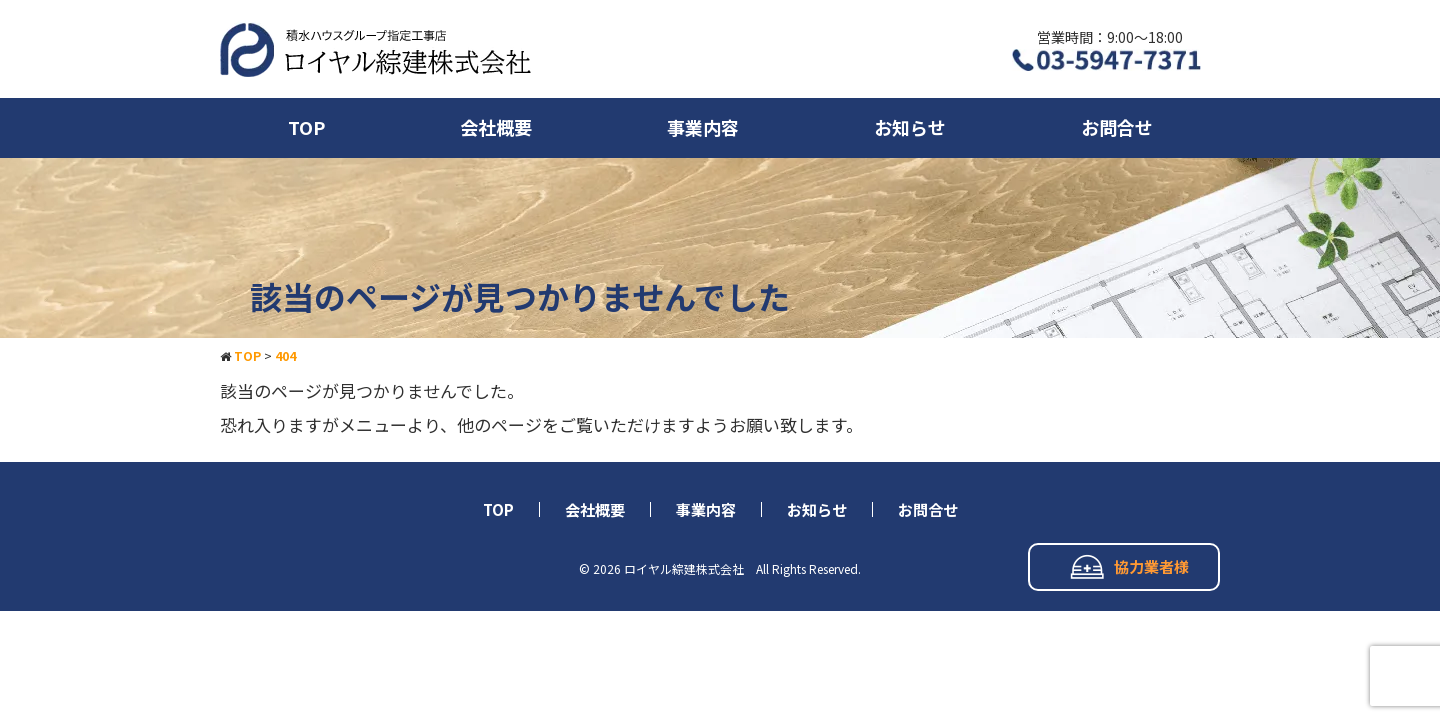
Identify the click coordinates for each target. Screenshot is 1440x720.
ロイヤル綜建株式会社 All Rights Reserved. (742, 568)
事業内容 (703, 127)
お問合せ (1117, 127)
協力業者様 (1129, 566)
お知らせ (910, 127)
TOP (306, 127)
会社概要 (496, 127)
